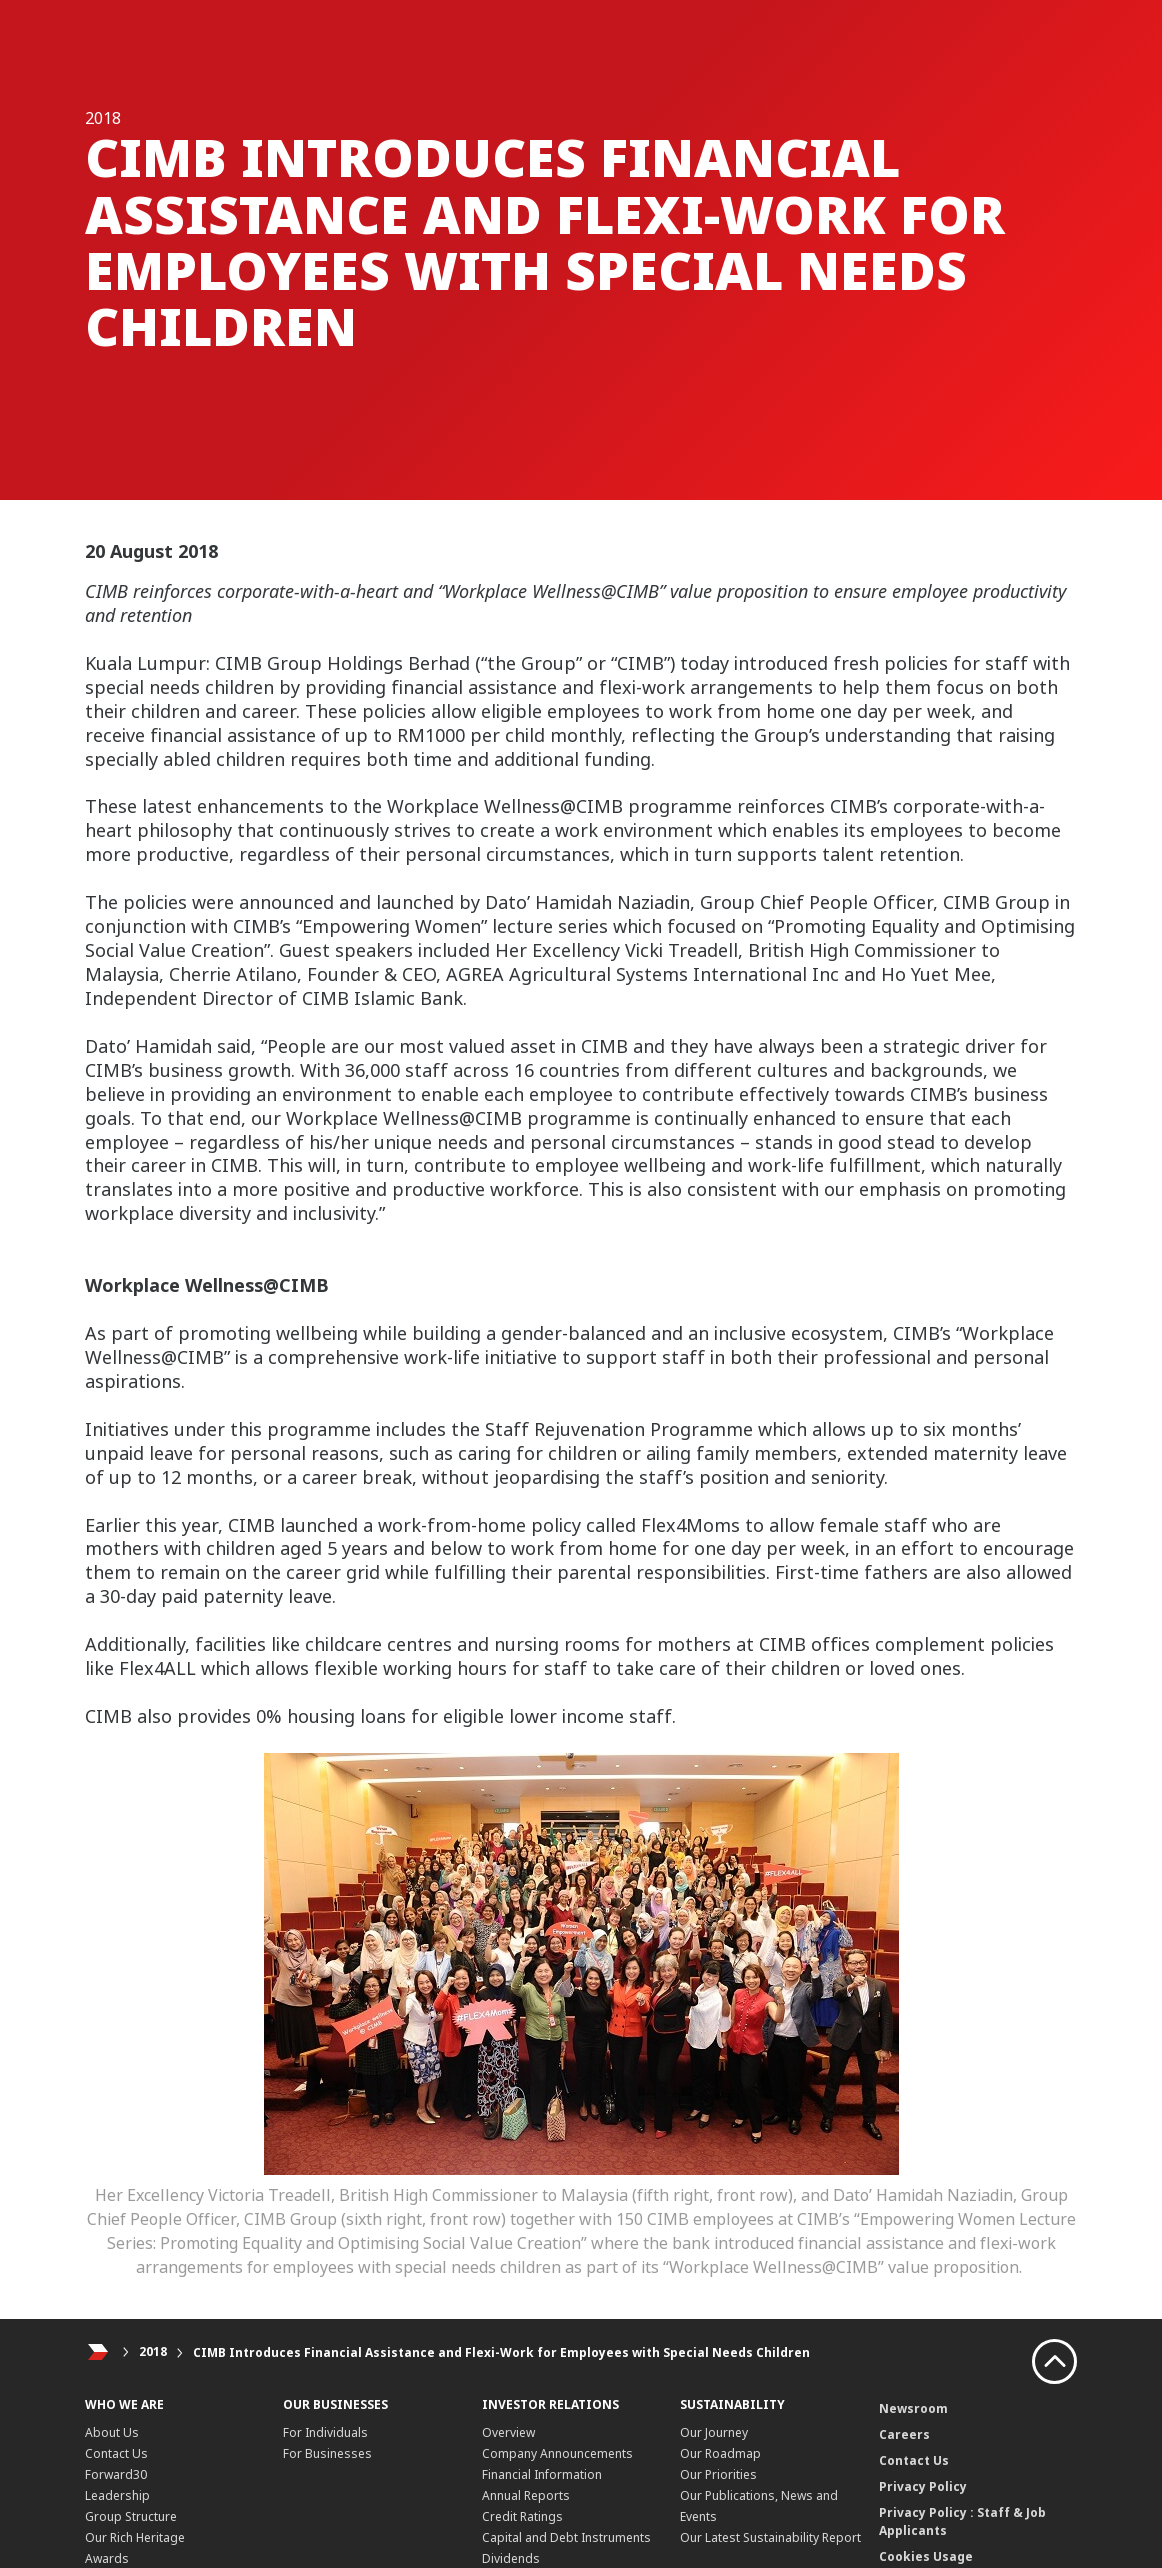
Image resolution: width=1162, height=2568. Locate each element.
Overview (508, 2432)
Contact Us (116, 2453)
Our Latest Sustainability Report (770, 2537)
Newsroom (913, 2408)
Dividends (511, 2558)
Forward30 (116, 2474)
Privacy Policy (923, 2486)
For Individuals (325, 2432)
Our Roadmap (720, 2453)
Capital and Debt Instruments (566, 2537)
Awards (107, 2558)
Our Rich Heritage (135, 2537)
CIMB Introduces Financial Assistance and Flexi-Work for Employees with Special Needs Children (501, 2352)
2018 (153, 2352)
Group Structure (131, 2516)
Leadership (117, 2495)
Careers (904, 2434)
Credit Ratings (522, 2516)
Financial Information (542, 2474)
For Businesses (327, 2453)
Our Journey (714, 2432)
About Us (112, 2432)
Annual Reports (526, 2495)
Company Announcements (557, 2453)
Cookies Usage (926, 2556)
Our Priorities (718, 2474)
